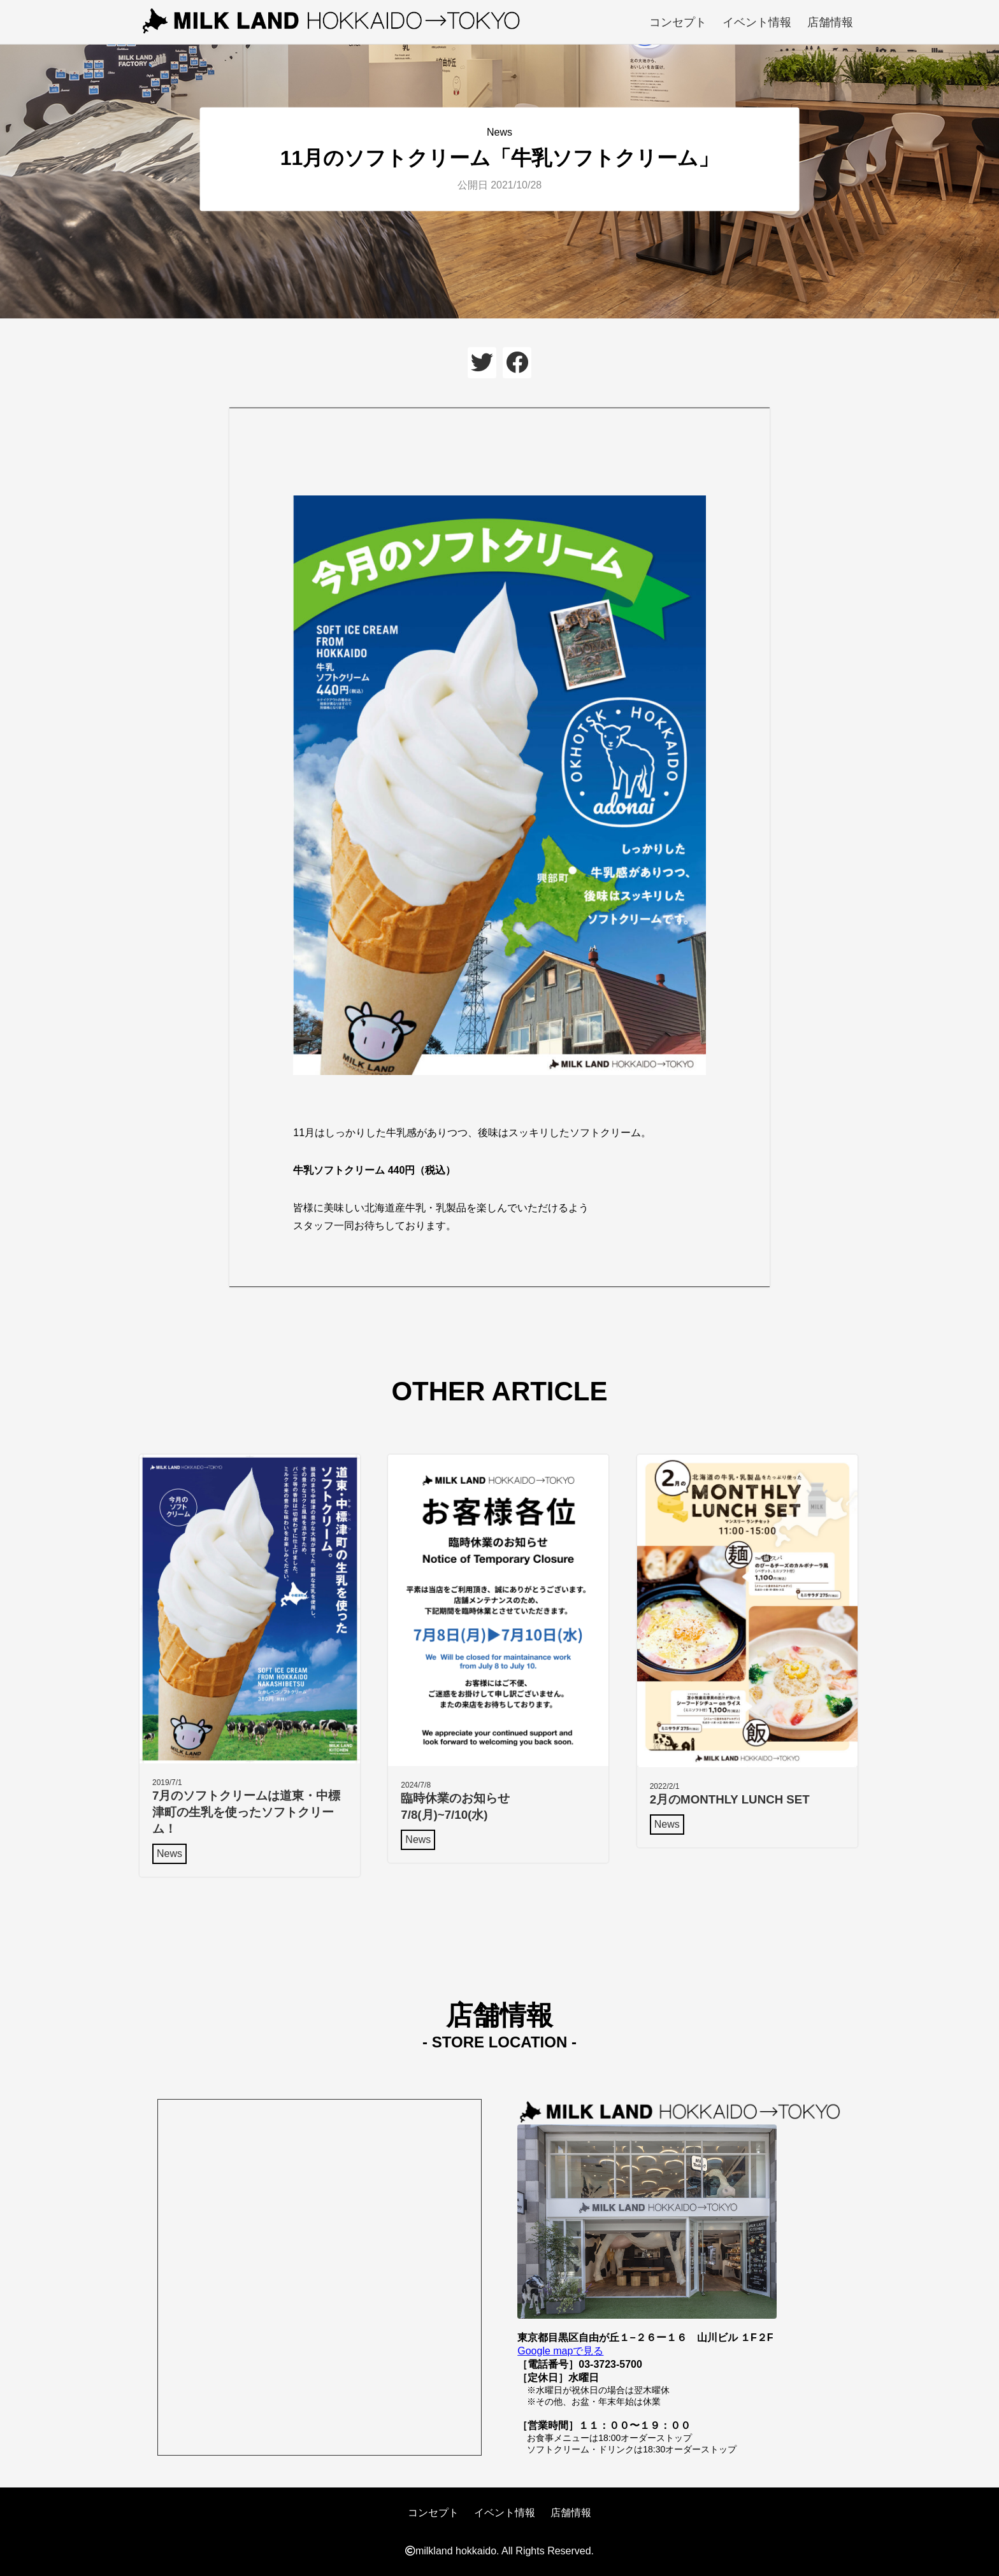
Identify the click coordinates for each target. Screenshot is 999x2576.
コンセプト (678, 22)
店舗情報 (830, 22)
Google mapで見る (560, 2350)
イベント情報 (756, 22)
